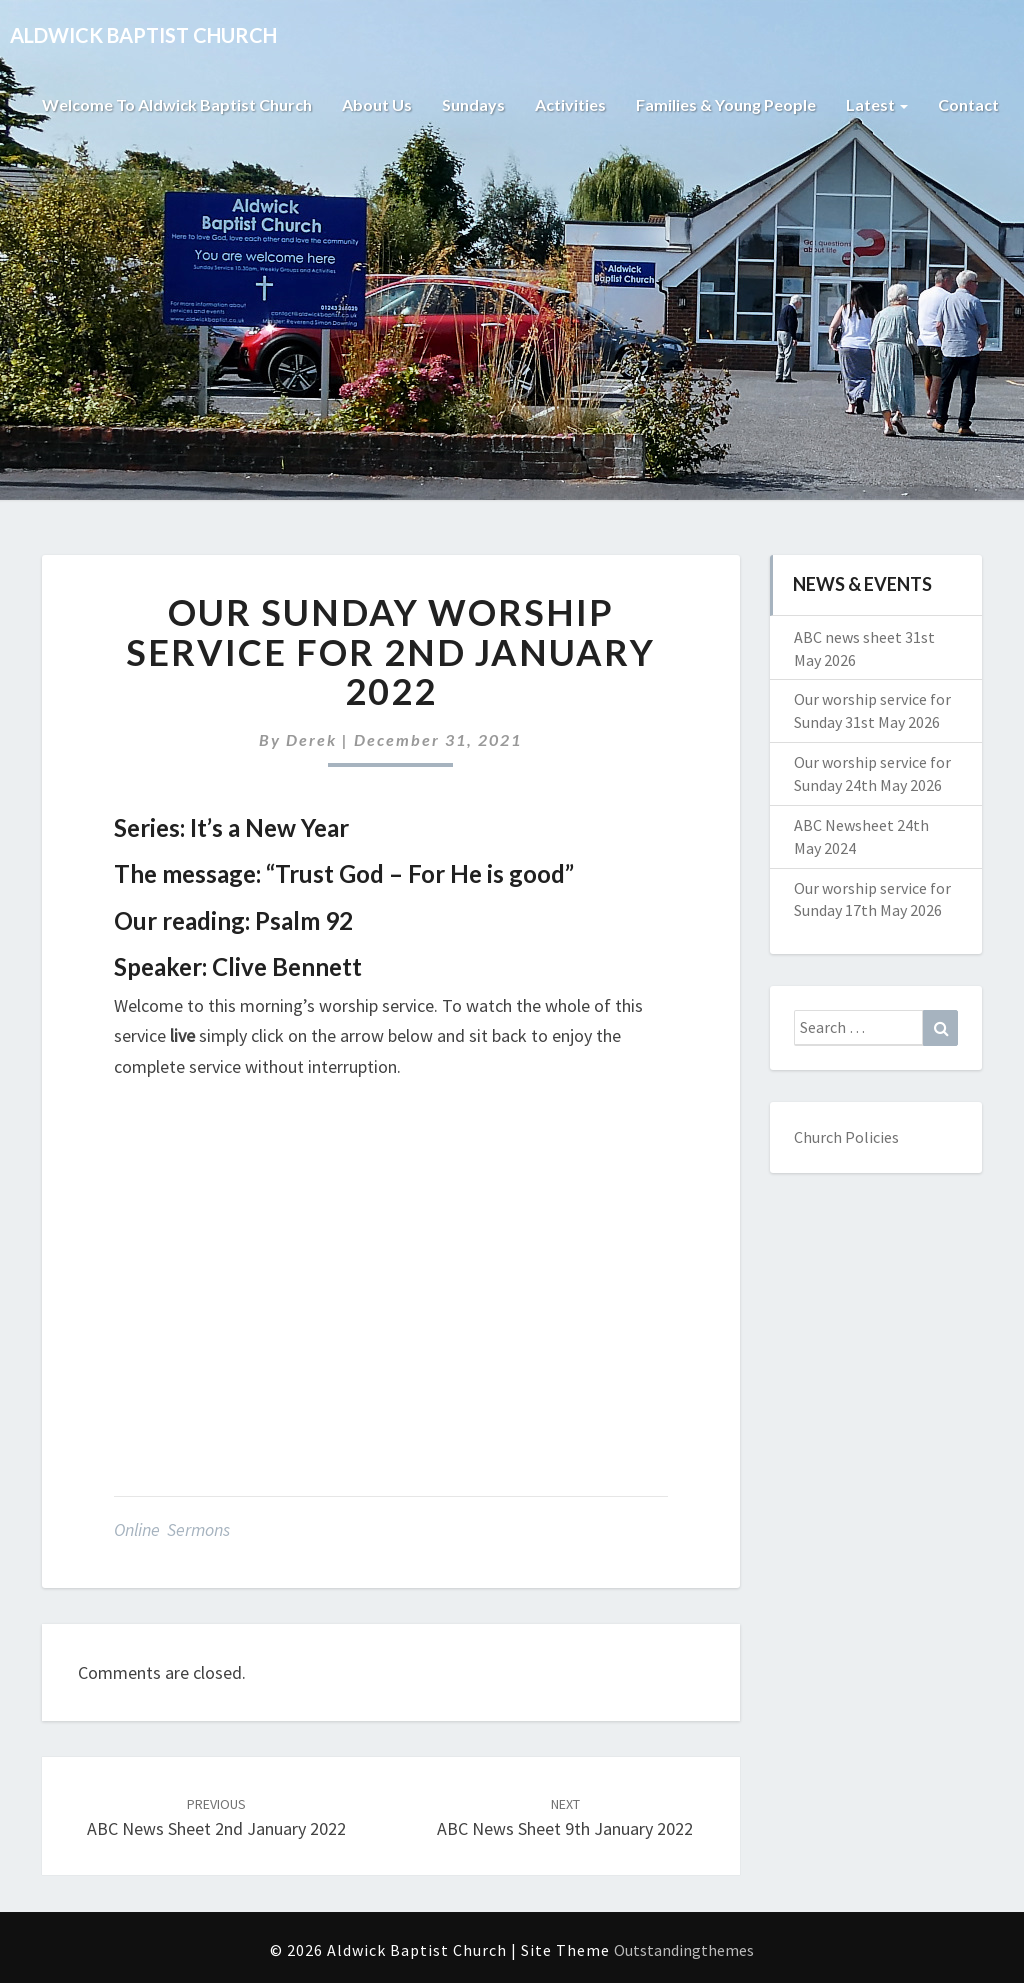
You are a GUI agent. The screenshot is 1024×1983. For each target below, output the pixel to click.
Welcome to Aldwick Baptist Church (177, 104)
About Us (377, 104)
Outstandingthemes (684, 1950)
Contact (968, 104)
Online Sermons (172, 1529)
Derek (311, 739)
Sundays (473, 104)
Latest (877, 104)
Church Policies (846, 1137)
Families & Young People (726, 104)
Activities (570, 104)
